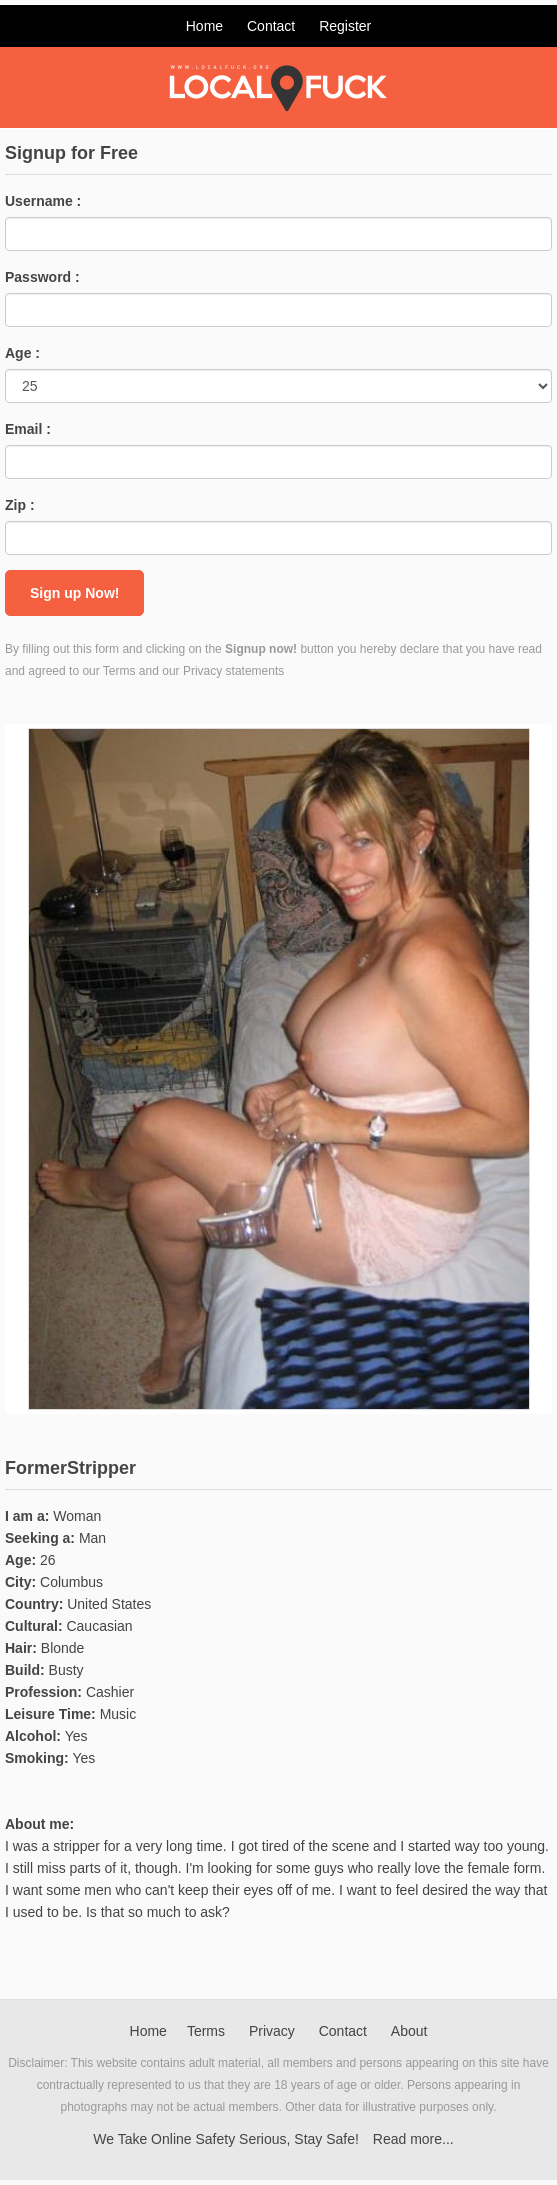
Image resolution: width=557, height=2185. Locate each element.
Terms (206, 2031)
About (409, 2031)
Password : (42, 277)
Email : (28, 429)
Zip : (20, 505)
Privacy (272, 2031)
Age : (22, 353)
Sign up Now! (74, 593)
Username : (43, 201)
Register (345, 26)
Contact (271, 26)
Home (204, 26)
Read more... (413, 2139)
